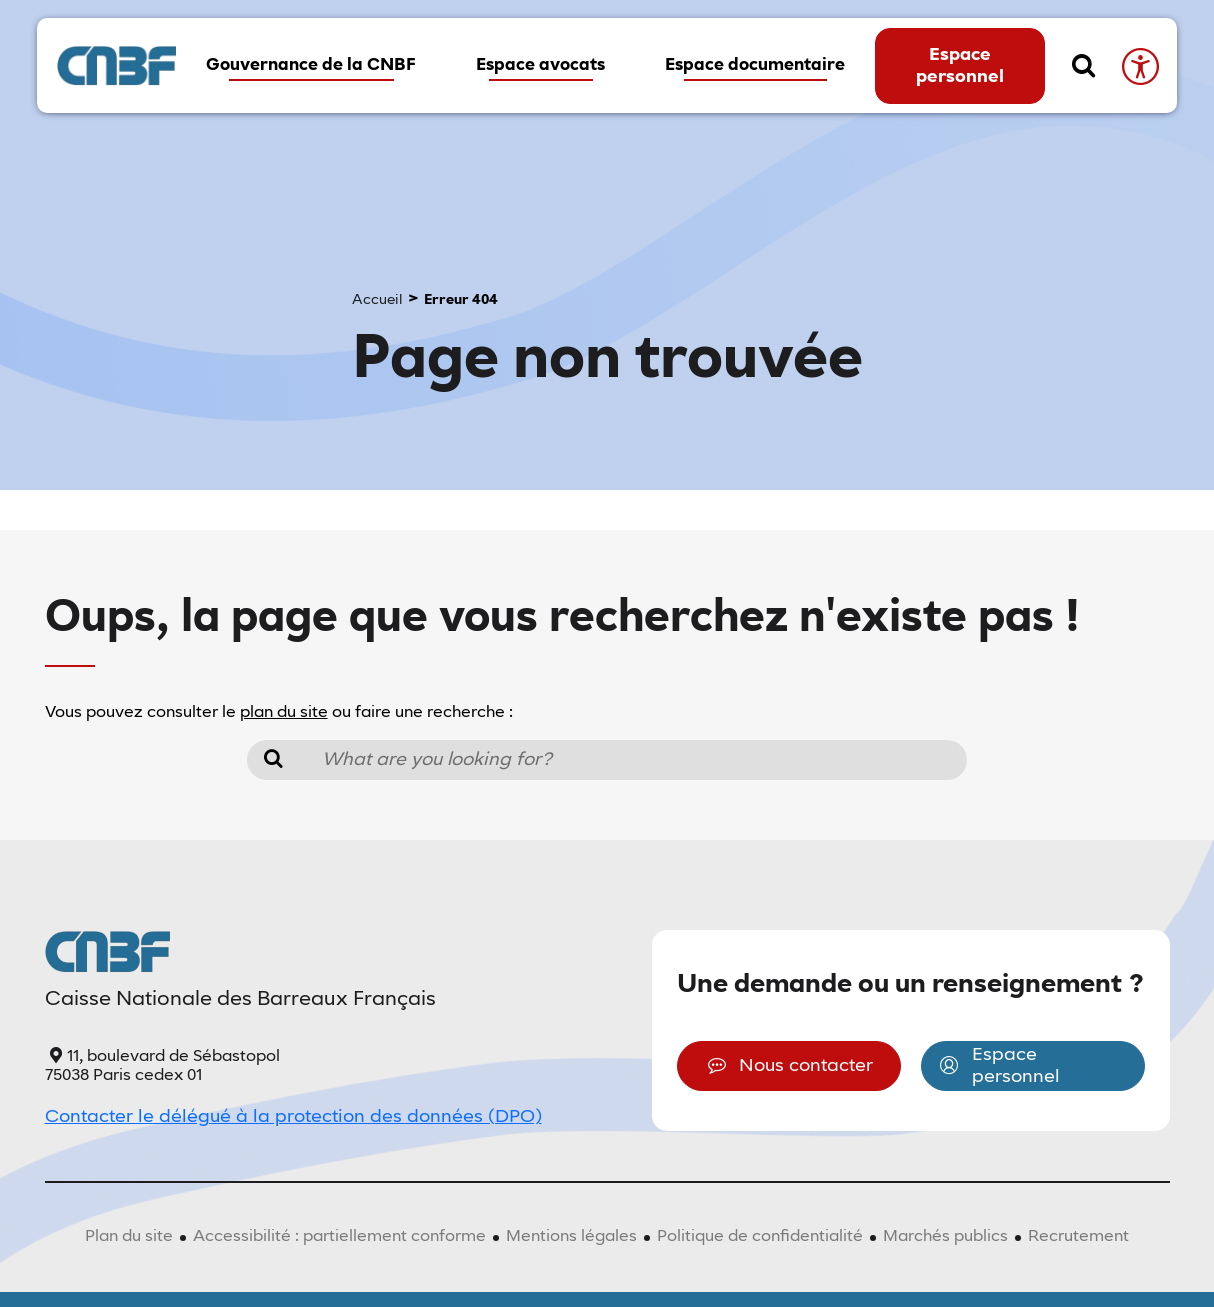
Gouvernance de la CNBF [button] (311, 65)
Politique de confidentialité (760, 1237)
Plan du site (129, 1237)
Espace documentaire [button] (755, 65)
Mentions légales (571, 1237)
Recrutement (1078, 1237)
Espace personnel (960, 66)
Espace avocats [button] (540, 65)
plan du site (284, 713)
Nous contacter (788, 1066)
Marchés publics (945, 1237)
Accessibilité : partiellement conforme (339, 1237)
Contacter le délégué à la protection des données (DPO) (293, 1117)
